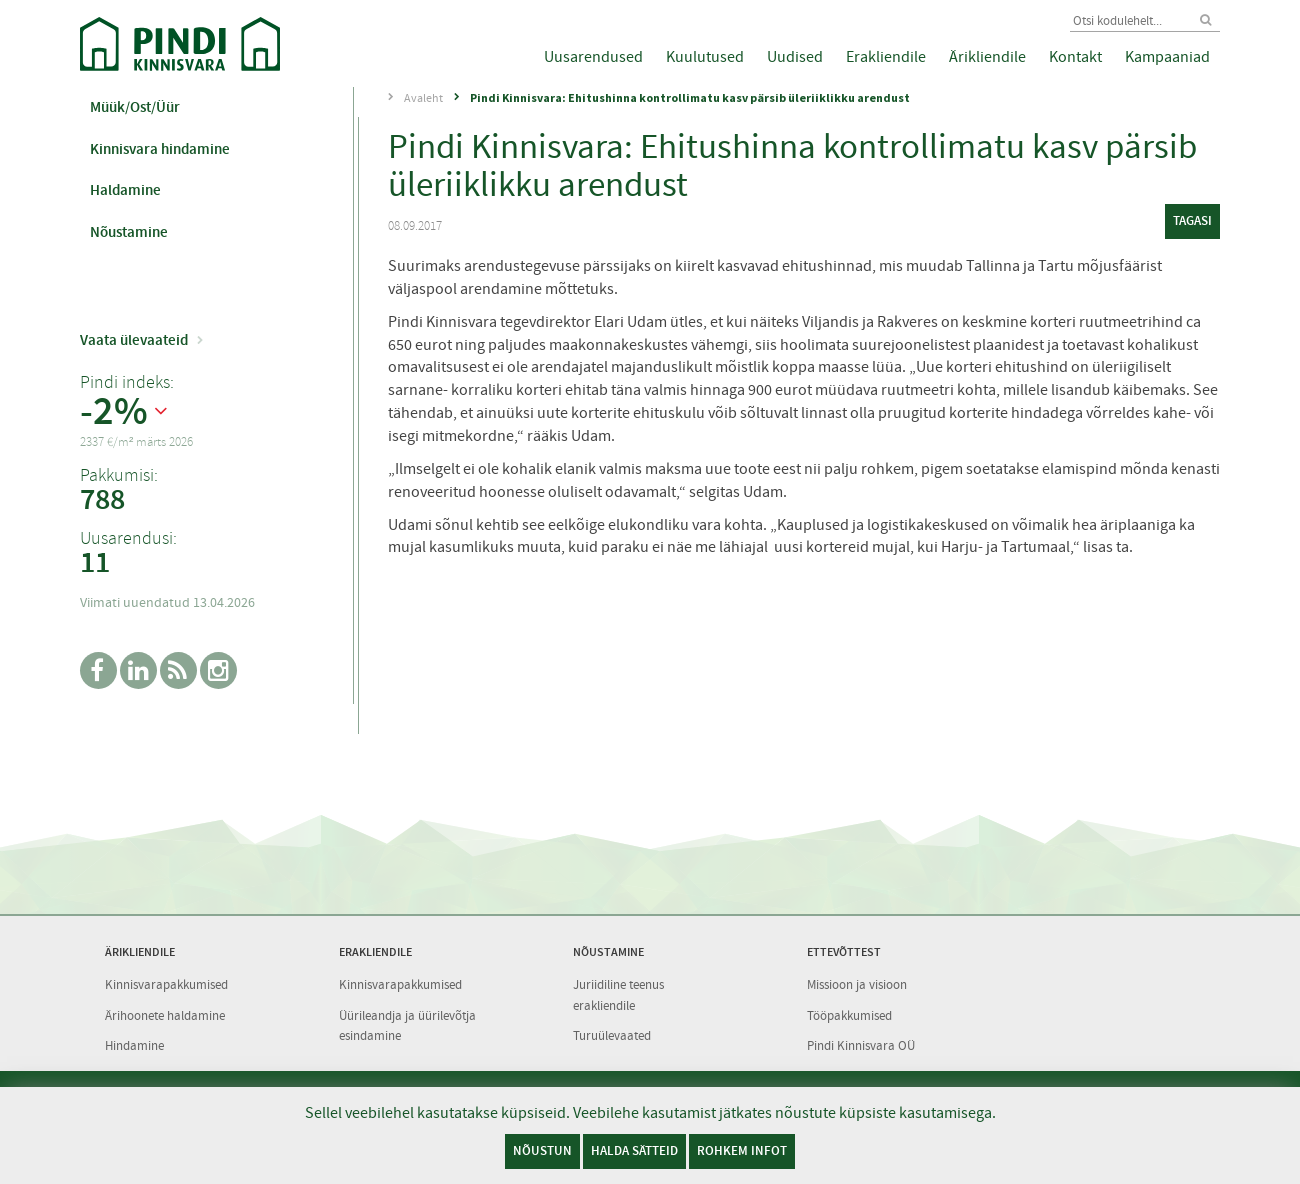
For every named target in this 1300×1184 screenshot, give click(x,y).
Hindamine (134, 1045)
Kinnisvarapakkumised (166, 984)
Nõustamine (129, 232)
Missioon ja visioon (857, 984)
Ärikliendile (987, 57)
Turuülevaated (612, 1035)
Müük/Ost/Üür (135, 107)
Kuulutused (705, 57)
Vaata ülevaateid (134, 340)
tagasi (1192, 220)
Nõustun (542, 1150)
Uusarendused (593, 57)
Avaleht (423, 98)
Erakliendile (886, 57)
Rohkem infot (742, 1150)
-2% (114, 412)
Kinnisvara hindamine (160, 149)
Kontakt (1075, 57)
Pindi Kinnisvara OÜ (861, 1045)
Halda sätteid (634, 1150)
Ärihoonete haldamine (165, 1015)
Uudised (795, 57)
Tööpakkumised (849, 1015)
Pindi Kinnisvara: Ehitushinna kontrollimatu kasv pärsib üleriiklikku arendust (690, 97)
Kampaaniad (1167, 57)
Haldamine (125, 190)
